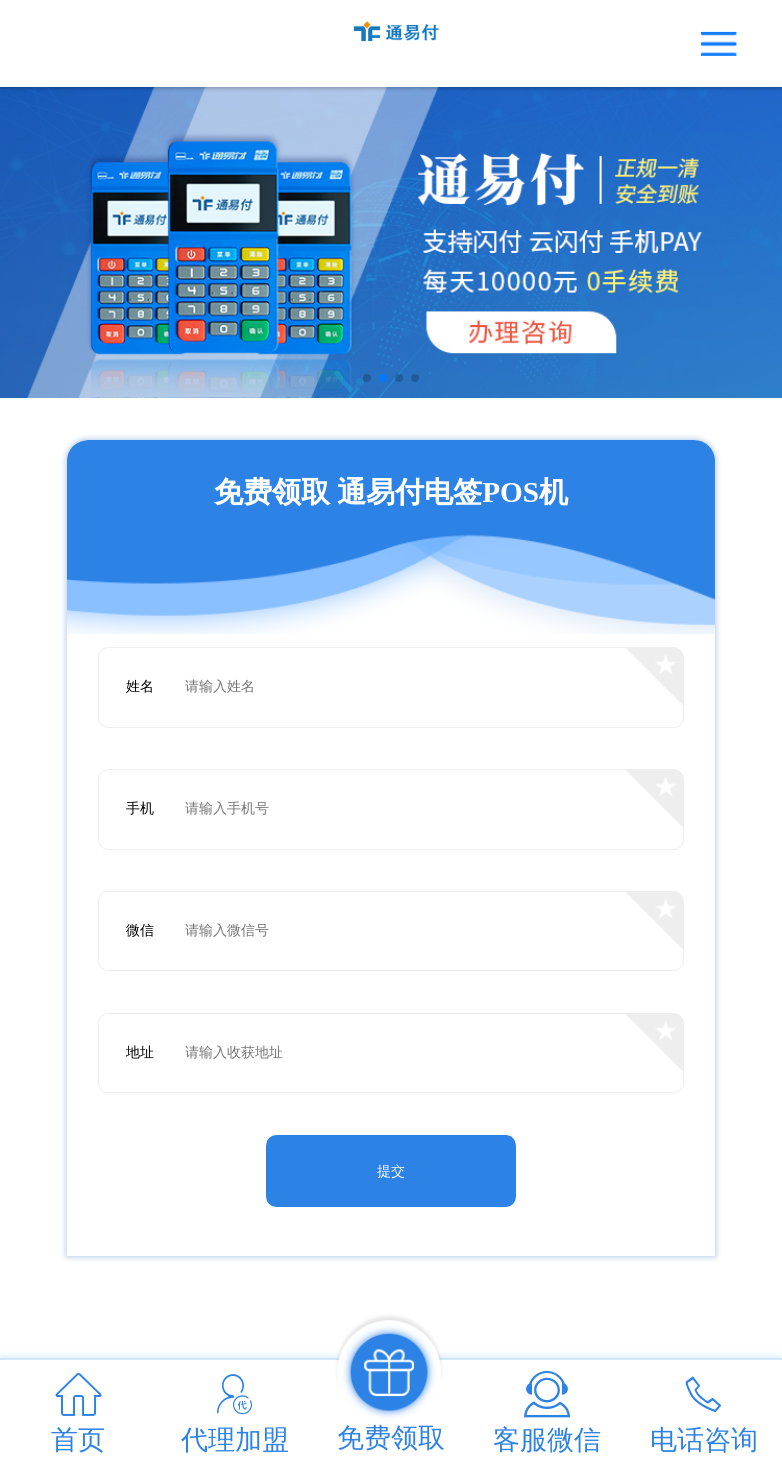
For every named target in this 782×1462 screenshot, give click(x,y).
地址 (140, 1052)
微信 (140, 930)
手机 (140, 808)
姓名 (140, 686)
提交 (391, 1171)
